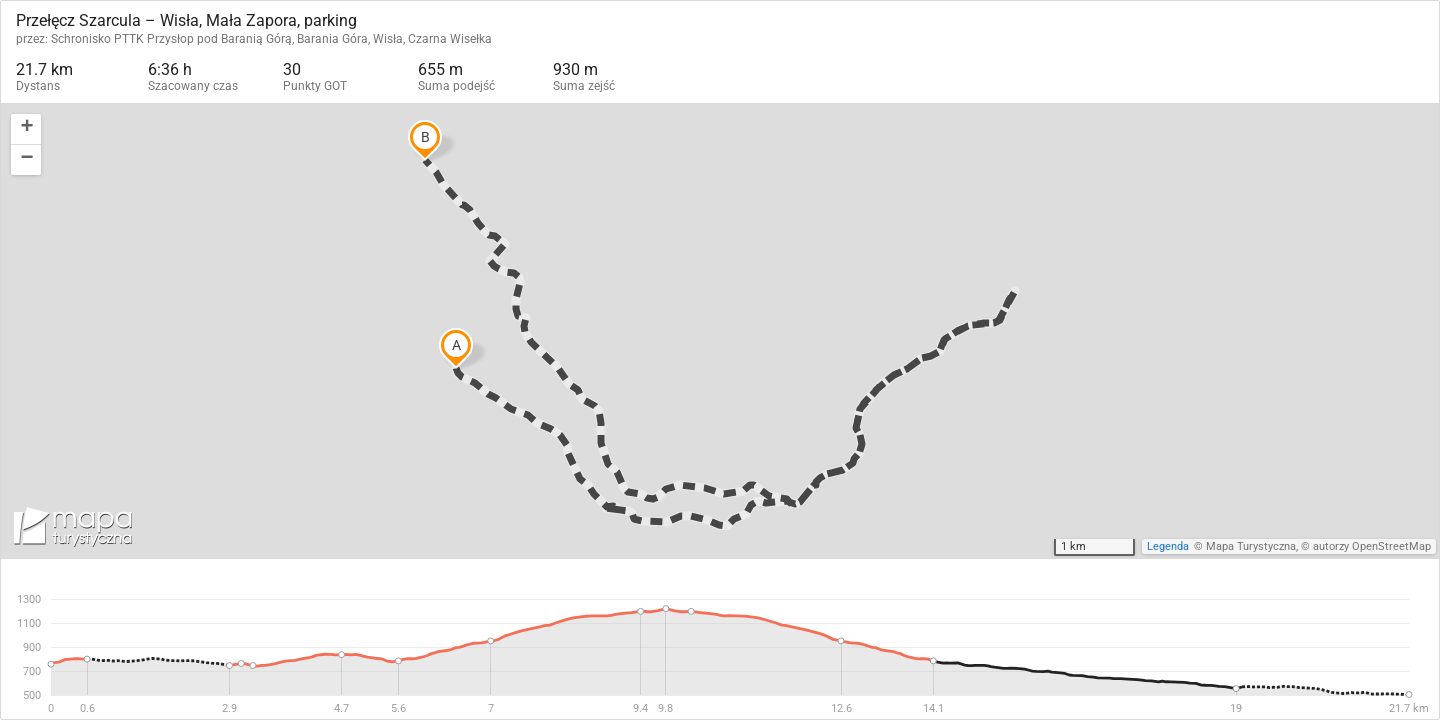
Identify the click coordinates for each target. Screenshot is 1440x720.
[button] (26, 129)
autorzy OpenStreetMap (1372, 546)
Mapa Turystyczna (1251, 546)
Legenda (1168, 546)
